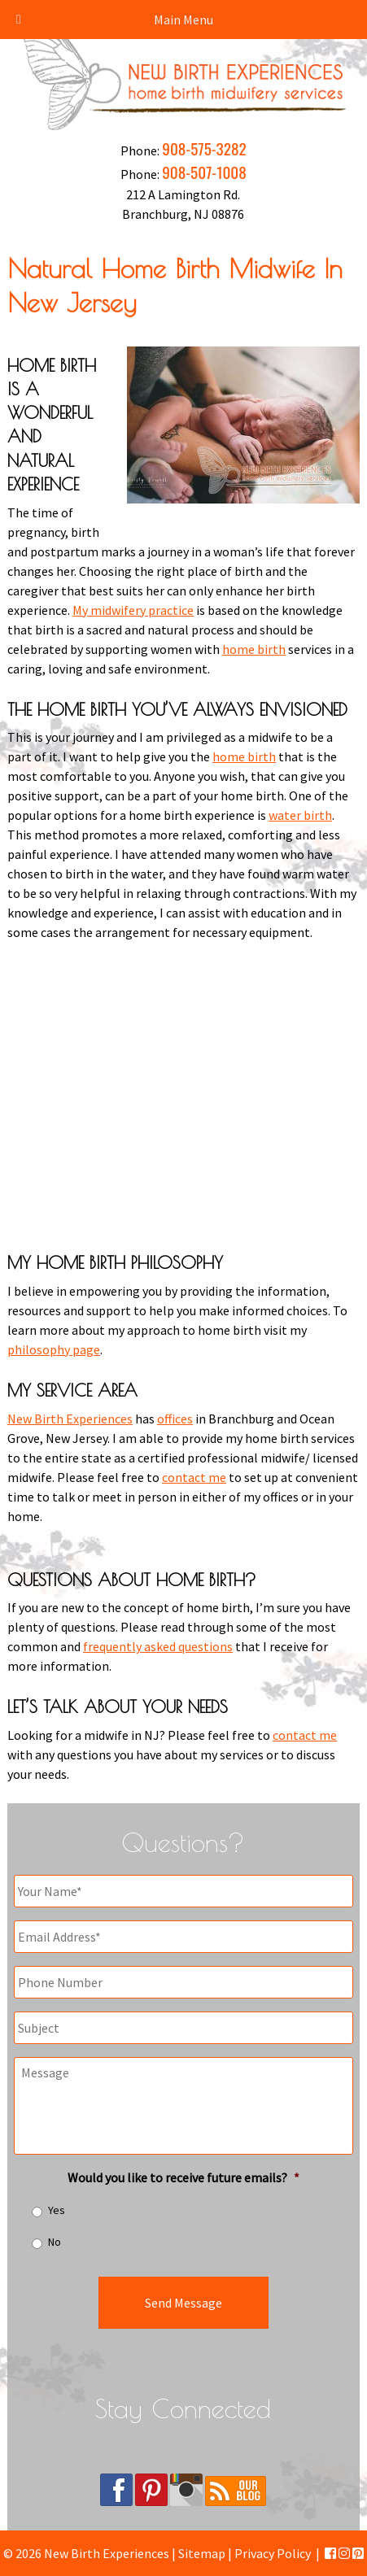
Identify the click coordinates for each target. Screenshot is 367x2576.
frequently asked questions (158, 1646)
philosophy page (53, 1349)
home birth (254, 649)
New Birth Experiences (70, 1418)
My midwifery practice (133, 610)
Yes (56, 2210)
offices (175, 1418)
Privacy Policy (272, 2553)
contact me (194, 1477)
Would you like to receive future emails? (183, 2177)
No (54, 2241)
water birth (300, 815)
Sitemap (201, 2553)
